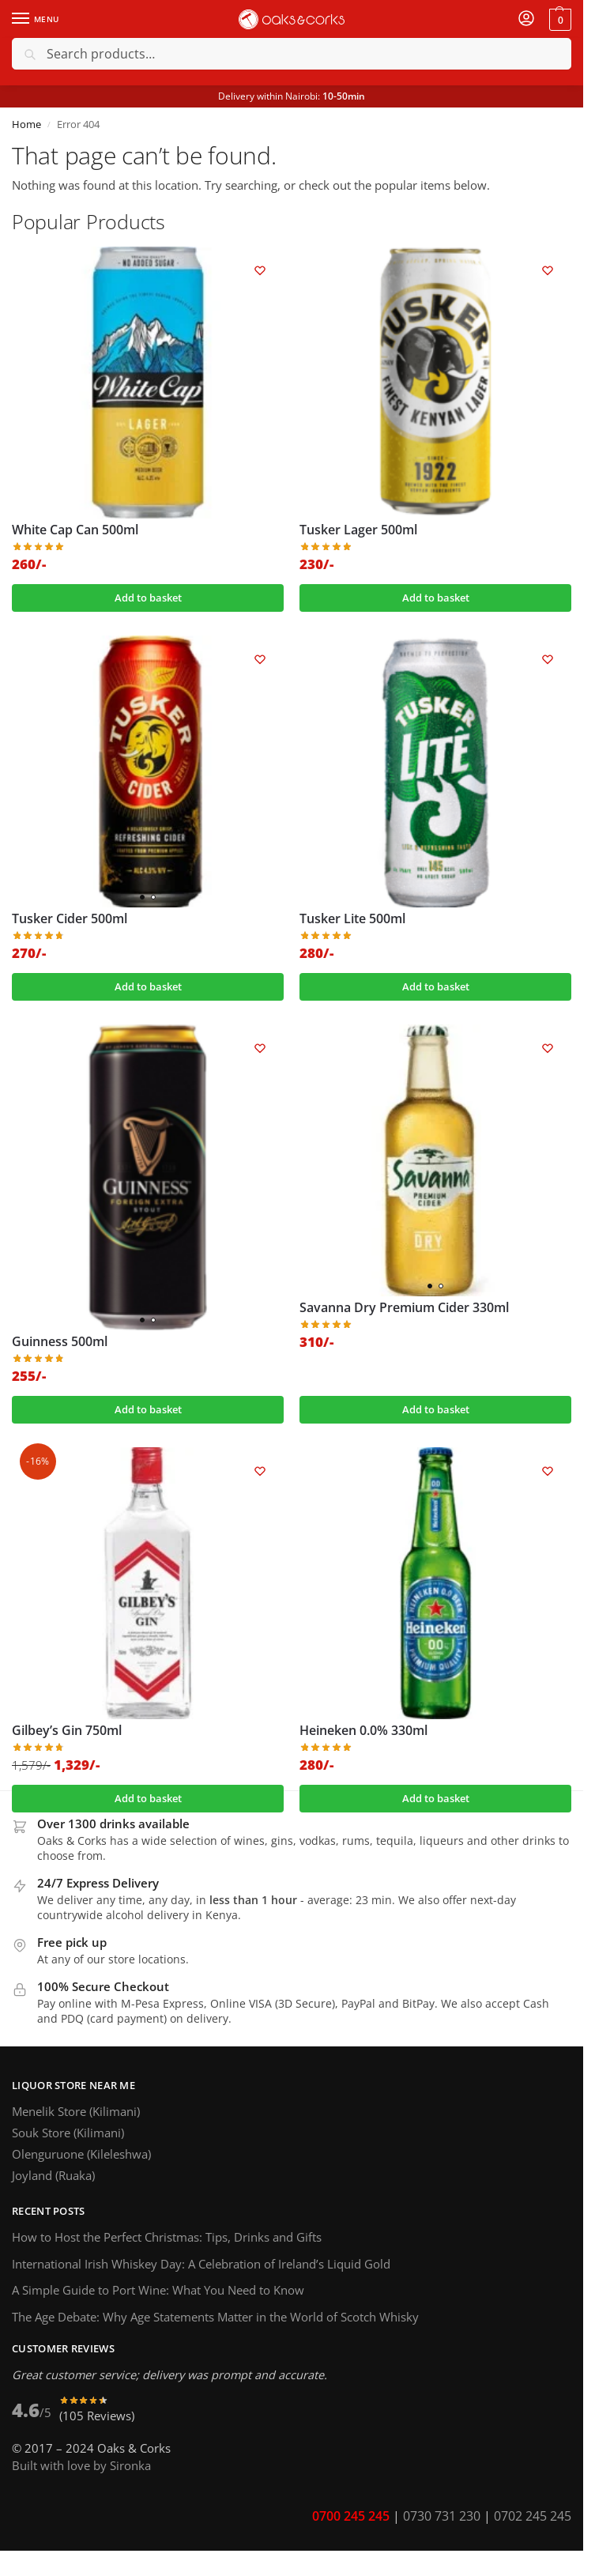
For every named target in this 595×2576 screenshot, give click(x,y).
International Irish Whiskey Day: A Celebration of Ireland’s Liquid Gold (201, 2264)
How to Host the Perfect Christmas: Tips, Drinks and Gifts (170, 2237)
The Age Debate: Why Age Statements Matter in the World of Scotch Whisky (215, 2317)
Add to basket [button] (148, 597)
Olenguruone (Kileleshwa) (81, 2154)
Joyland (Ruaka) (53, 2175)
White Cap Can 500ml (75, 530)
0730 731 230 (441, 2516)
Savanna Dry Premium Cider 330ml (404, 1307)
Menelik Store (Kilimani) (76, 2111)
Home (26, 124)
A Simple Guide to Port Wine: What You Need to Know (158, 2290)
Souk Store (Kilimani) (68, 2132)
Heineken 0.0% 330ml (363, 1730)
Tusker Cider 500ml (69, 919)
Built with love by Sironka (81, 2465)
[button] (558, 19)
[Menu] (35, 19)
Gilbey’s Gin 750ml (67, 1730)
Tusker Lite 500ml (352, 919)
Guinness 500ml (59, 1341)
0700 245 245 (351, 2516)
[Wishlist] (260, 270)
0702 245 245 (532, 2516)
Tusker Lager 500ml (358, 530)
